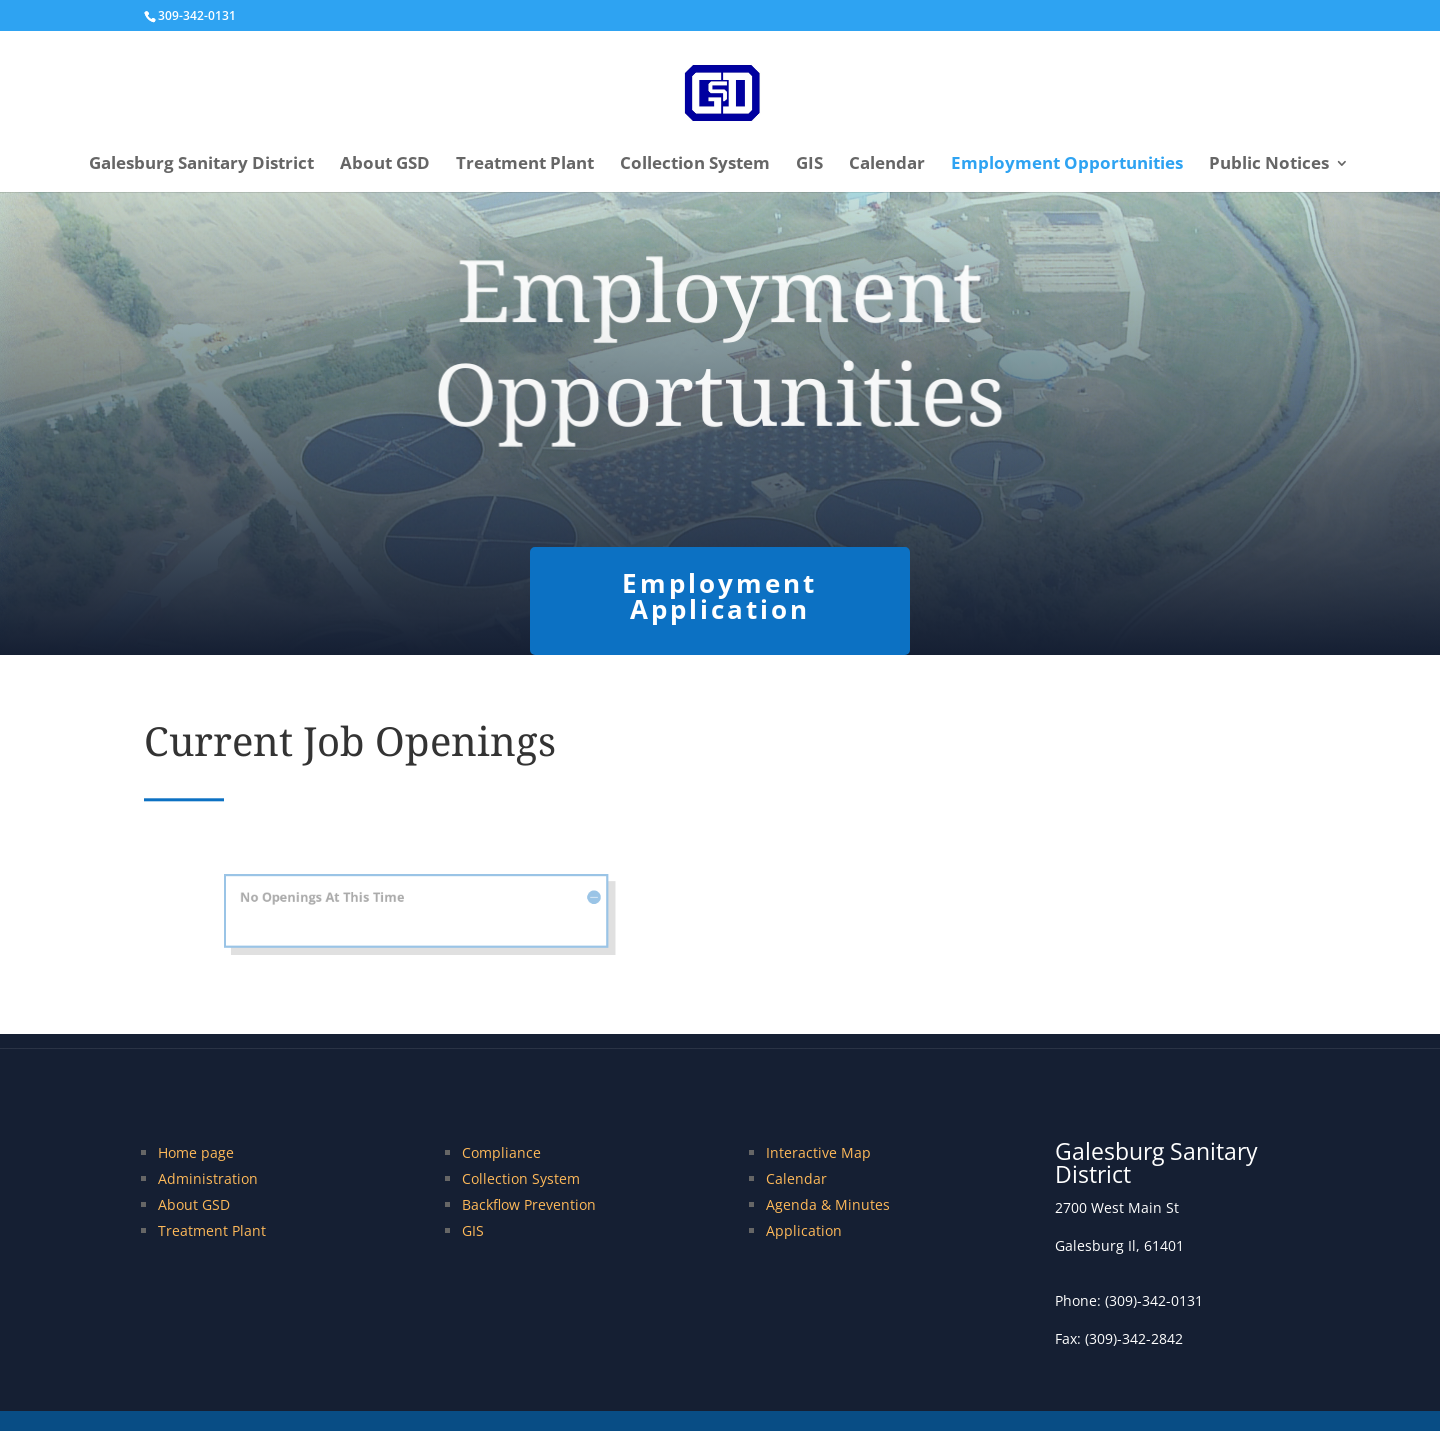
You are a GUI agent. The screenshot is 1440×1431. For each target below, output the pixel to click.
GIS (809, 165)
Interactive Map (818, 1152)
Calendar (887, 165)
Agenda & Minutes (828, 1204)
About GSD (385, 165)
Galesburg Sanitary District (201, 165)
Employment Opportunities (1067, 165)
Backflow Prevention (529, 1204)
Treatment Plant (525, 165)
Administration (208, 1178)
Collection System (695, 165)
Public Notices (1269, 165)
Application (804, 1230)
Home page (196, 1152)
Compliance (501, 1152)
